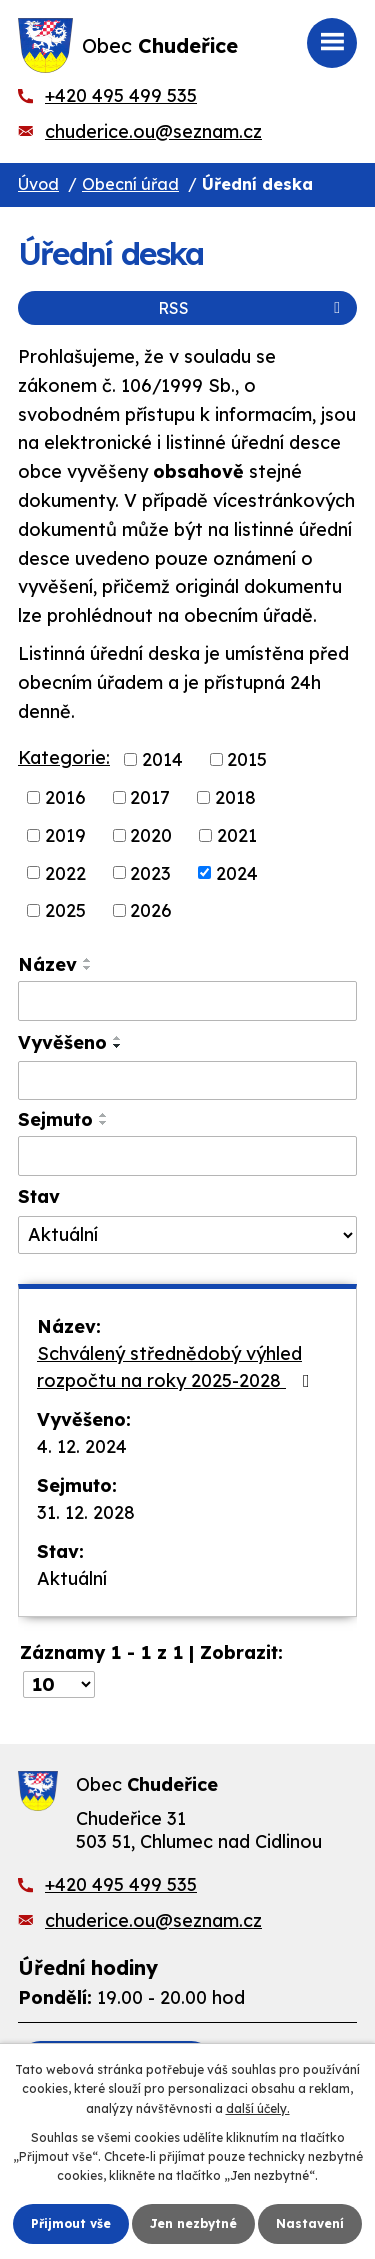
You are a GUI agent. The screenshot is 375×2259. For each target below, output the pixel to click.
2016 (65, 797)
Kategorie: (64, 757)
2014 (162, 759)
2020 (151, 835)
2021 (237, 835)
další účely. (258, 2108)
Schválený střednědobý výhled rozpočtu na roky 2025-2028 (177, 1367)
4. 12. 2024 (82, 1446)
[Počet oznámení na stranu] (59, 1684)
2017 (150, 797)
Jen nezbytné (193, 2223)
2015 (247, 759)
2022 (65, 872)
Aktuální (72, 1578)
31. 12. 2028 (86, 1512)
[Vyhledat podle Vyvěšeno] (187, 1081)
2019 (65, 835)
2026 (151, 910)
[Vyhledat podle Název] (187, 1001)
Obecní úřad (130, 184)
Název (47, 964)
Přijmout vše (71, 2223)
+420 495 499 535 (121, 95)
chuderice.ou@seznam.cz (153, 131)
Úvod (38, 184)
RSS (252, 308)
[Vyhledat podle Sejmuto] (187, 1156)
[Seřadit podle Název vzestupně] (88, 960)
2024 (237, 872)
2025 (65, 910)
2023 (150, 872)
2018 (235, 797)
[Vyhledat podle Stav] (187, 1235)
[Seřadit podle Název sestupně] (88, 968)
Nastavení (310, 2223)
